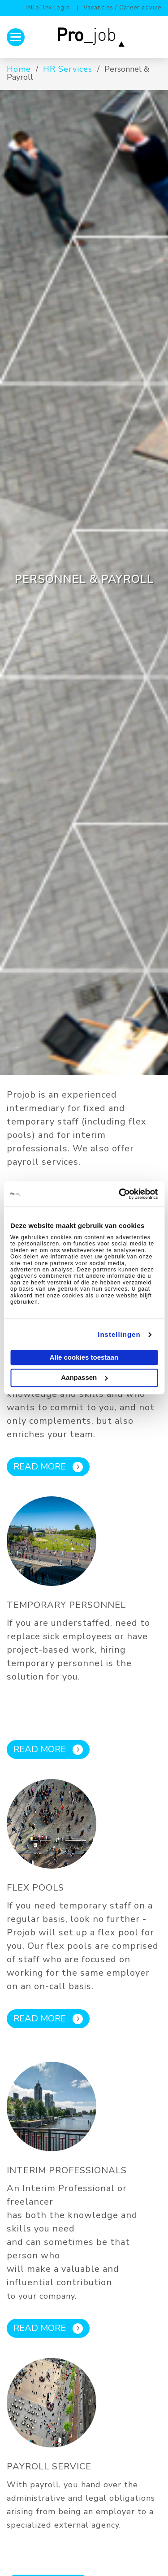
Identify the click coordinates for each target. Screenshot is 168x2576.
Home (19, 69)
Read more (48, 1466)
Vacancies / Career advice (122, 8)
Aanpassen (84, 1377)
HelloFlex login (46, 8)
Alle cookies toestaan (84, 1357)
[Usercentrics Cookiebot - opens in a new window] (120, 1194)
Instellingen (119, 1334)
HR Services (67, 69)
